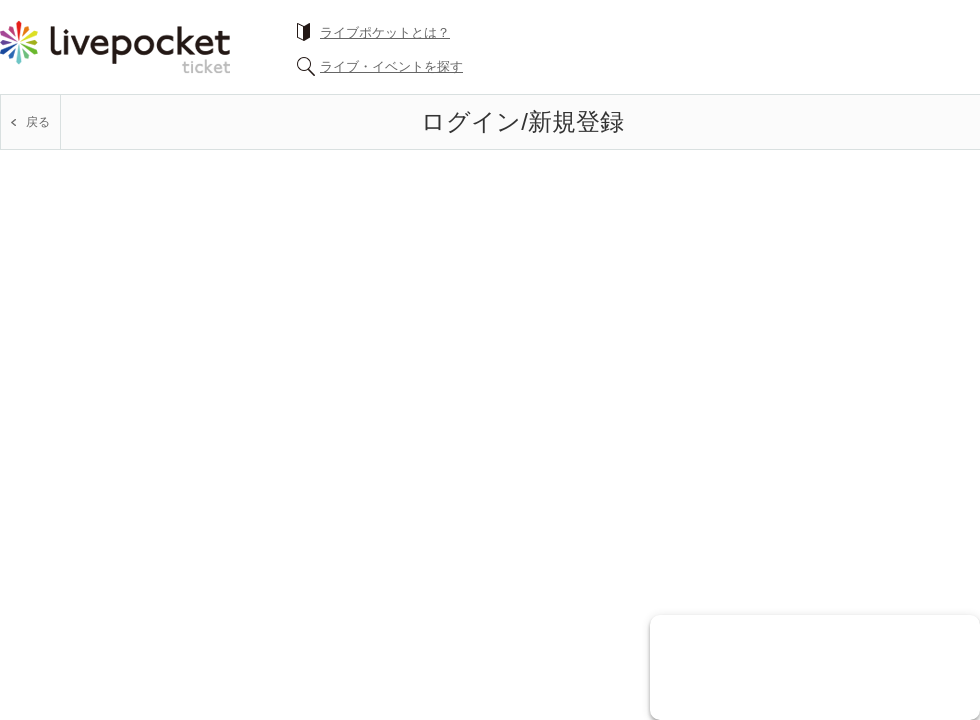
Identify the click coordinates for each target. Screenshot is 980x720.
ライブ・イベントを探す (391, 66)
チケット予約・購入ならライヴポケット (115, 47)
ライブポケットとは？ (385, 32)
